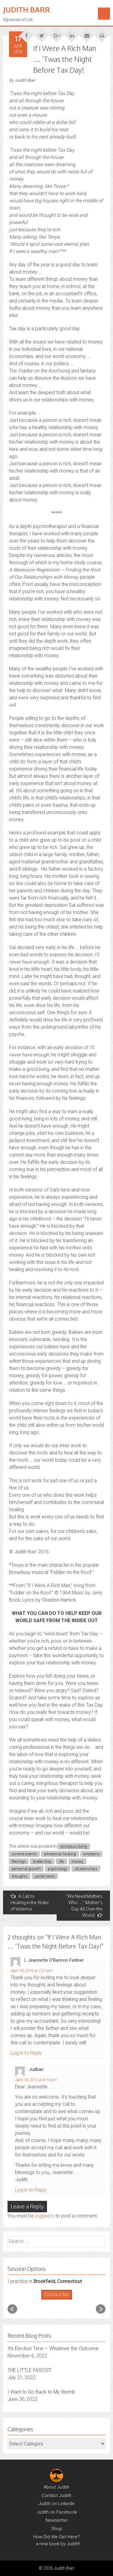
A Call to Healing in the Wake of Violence (30, 1902)
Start (54, 2299)
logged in (44, 2216)
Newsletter (57, 2520)
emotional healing (60, 1853)
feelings (19, 1861)
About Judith (56, 2487)
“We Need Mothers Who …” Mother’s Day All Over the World (84, 1906)
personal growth (26, 1868)
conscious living (73, 1846)
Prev (12, 2309)
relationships (85, 1868)
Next (100, 2309)
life (61, 1861)
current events (24, 1853)
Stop (59, 2299)
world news (45, 1876)
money (77, 1861)
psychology (57, 1868)
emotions (91, 1853)
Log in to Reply (26, 2053)
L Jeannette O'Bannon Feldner (54, 1960)
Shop (56, 2528)
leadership (42, 1861)
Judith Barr (26, 9)
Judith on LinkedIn (56, 2503)
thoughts (19, 1876)
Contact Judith (56, 2495)
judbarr (36, 2069)
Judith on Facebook (56, 2512)
